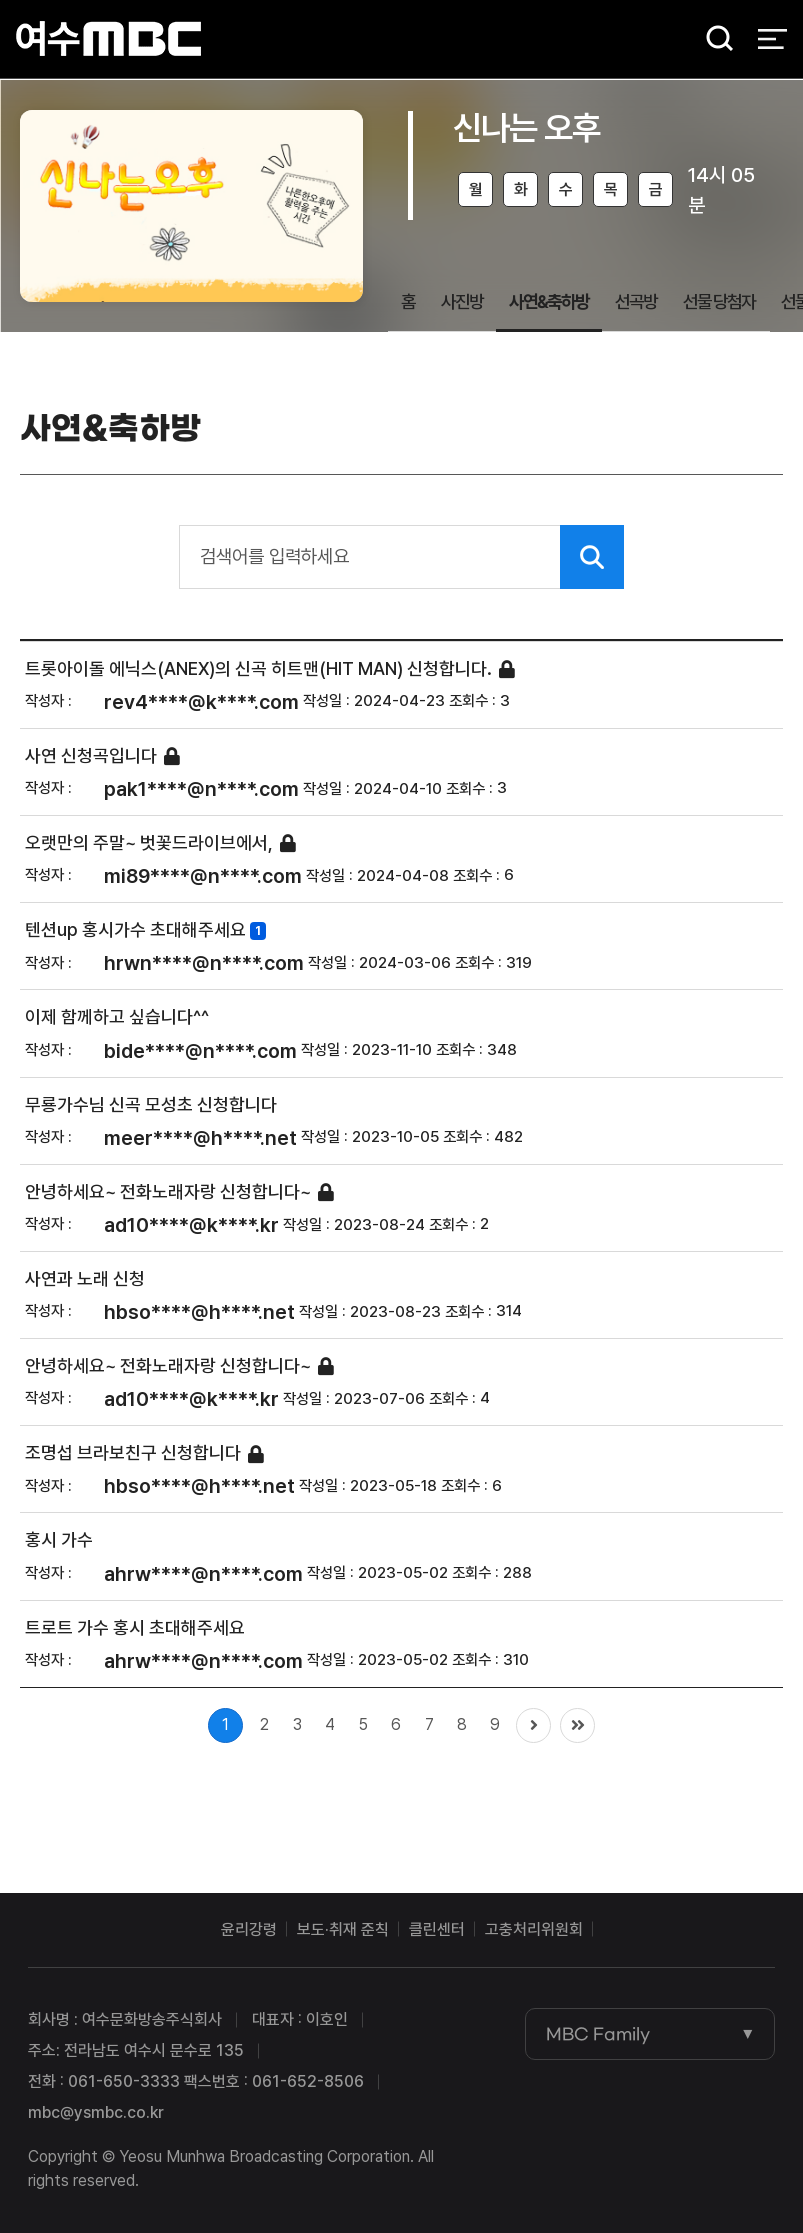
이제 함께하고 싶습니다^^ (117, 1017)
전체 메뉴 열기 (772, 40)
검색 (713, 40)
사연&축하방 (549, 301)
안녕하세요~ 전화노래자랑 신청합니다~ (168, 1191)
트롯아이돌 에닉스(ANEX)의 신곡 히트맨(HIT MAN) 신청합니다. (258, 668)
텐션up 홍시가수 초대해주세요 (135, 930)
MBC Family (598, 2034)
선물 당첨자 (719, 301)
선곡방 (636, 301)
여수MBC (108, 39)
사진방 (462, 301)
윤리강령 (249, 1929)
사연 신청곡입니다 (91, 755)
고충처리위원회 (534, 1929)
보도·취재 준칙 (343, 1929)
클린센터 (437, 1929)
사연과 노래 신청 (85, 1278)
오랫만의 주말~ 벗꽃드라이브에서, (149, 842)
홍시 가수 (59, 1540)
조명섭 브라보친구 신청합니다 (133, 1453)
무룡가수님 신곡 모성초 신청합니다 (151, 1104)
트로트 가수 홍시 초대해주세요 (135, 1627)
